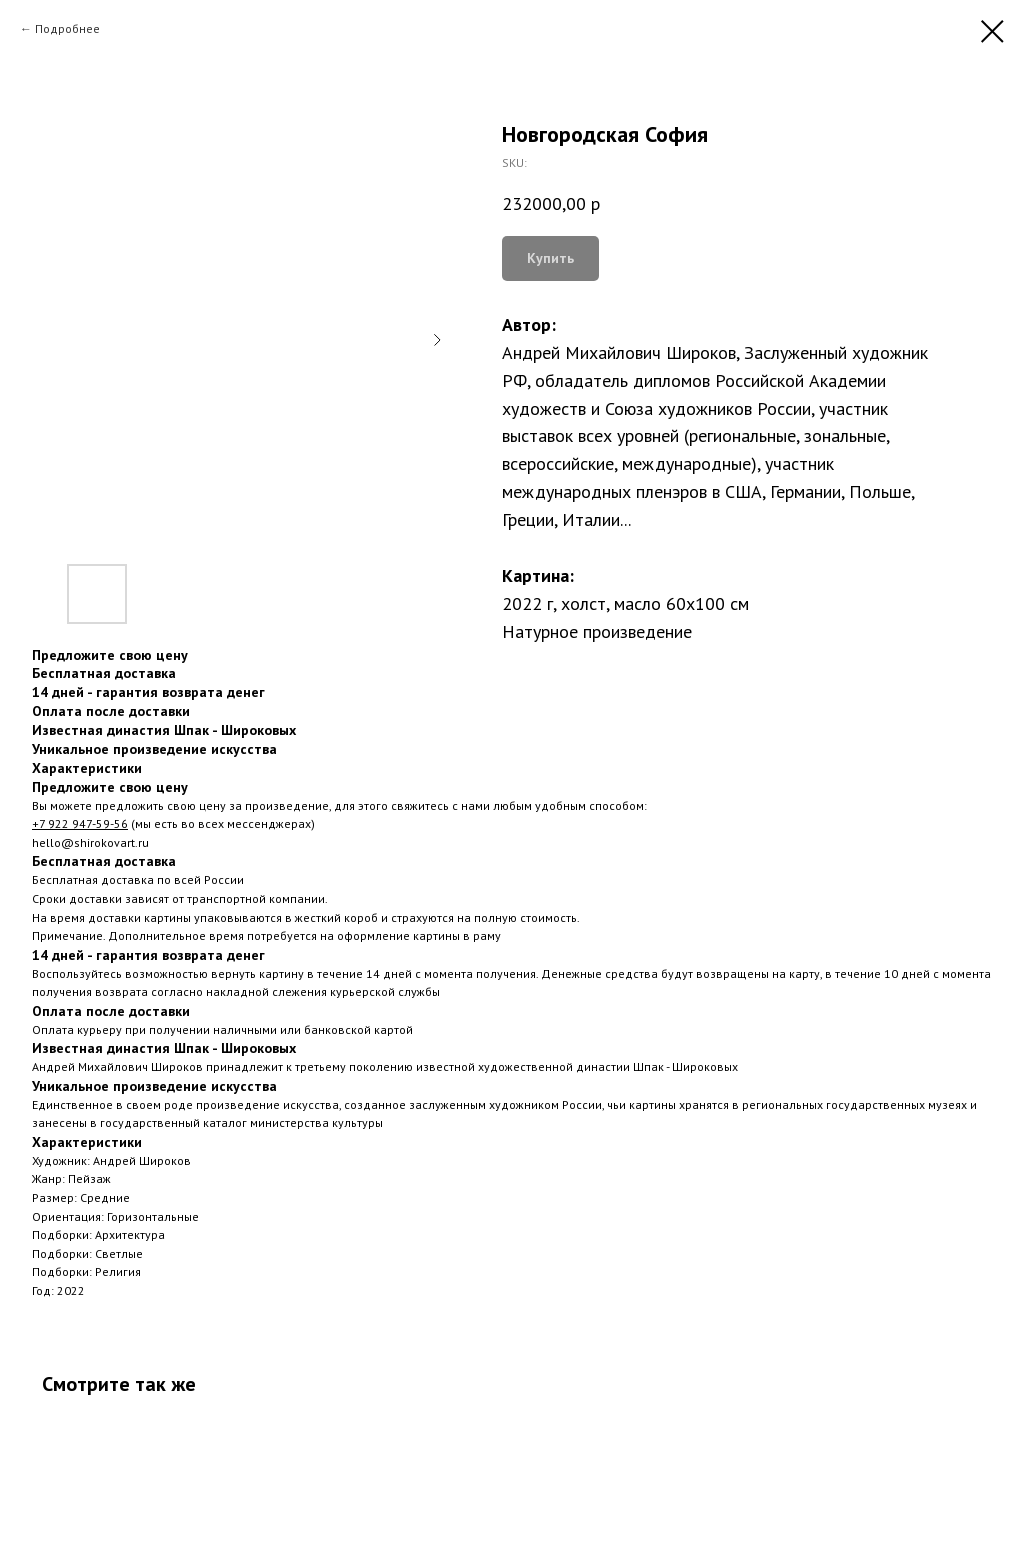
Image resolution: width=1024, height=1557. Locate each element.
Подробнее (67, 28)
